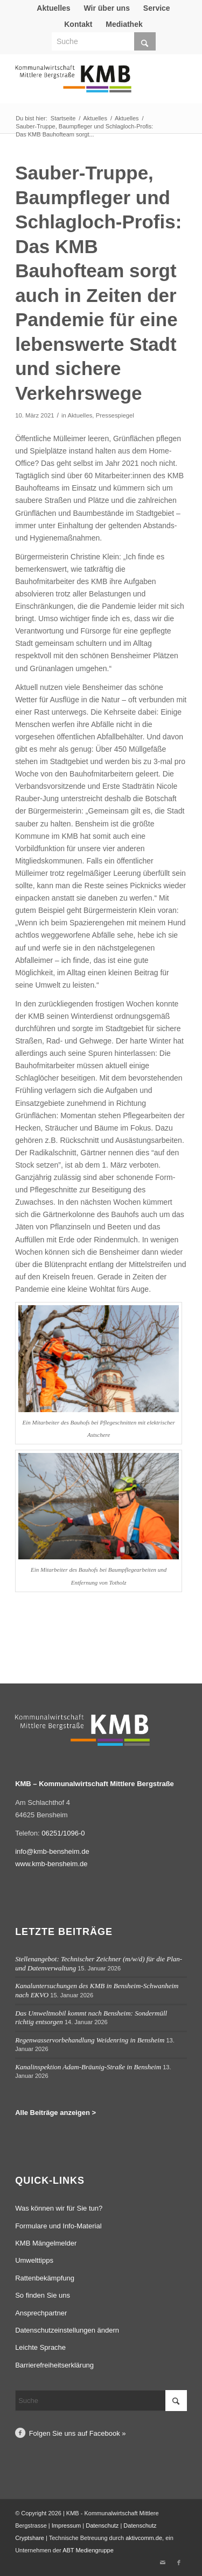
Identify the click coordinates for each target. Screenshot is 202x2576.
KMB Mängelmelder (45, 2243)
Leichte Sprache (40, 2347)
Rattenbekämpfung (44, 2278)
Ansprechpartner (41, 2313)
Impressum (66, 2525)
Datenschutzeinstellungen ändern (67, 2330)
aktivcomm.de (144, 2538)
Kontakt (78, 24)
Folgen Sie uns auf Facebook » (77, 2433)
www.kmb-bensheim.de (51, 1864)
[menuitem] (53, 8)
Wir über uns (106, 8)
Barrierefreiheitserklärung (54, 2365)
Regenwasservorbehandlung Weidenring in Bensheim (89, 2040)
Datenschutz (102, 2525)
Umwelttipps (34, 2260)
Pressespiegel (115, 415)
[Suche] (104, 41)
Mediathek (124, 24)
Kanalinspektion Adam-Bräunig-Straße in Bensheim (88, 2067)
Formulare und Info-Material (58, 2226)
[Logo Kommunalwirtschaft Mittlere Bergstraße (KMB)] (83, 84)
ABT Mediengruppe (88, 2550)
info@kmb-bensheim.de (52, 1851)
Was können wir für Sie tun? (58, 2208)
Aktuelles (53, 8)
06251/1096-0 (63, 1833)
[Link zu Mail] (163, 2563)
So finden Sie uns (42, 2295)
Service (156, 8)
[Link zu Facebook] (179, 2563)
